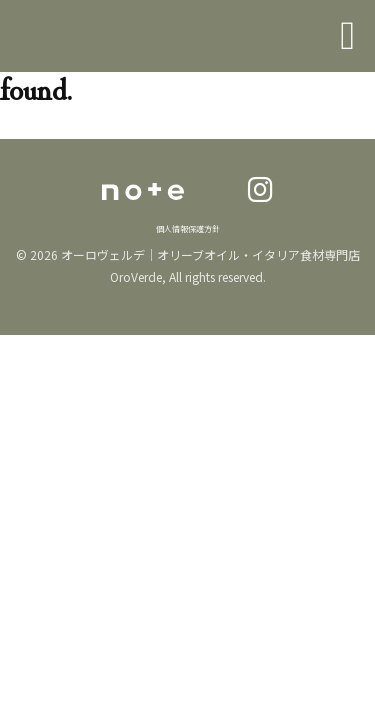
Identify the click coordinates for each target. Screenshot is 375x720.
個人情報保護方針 (188, 228)
